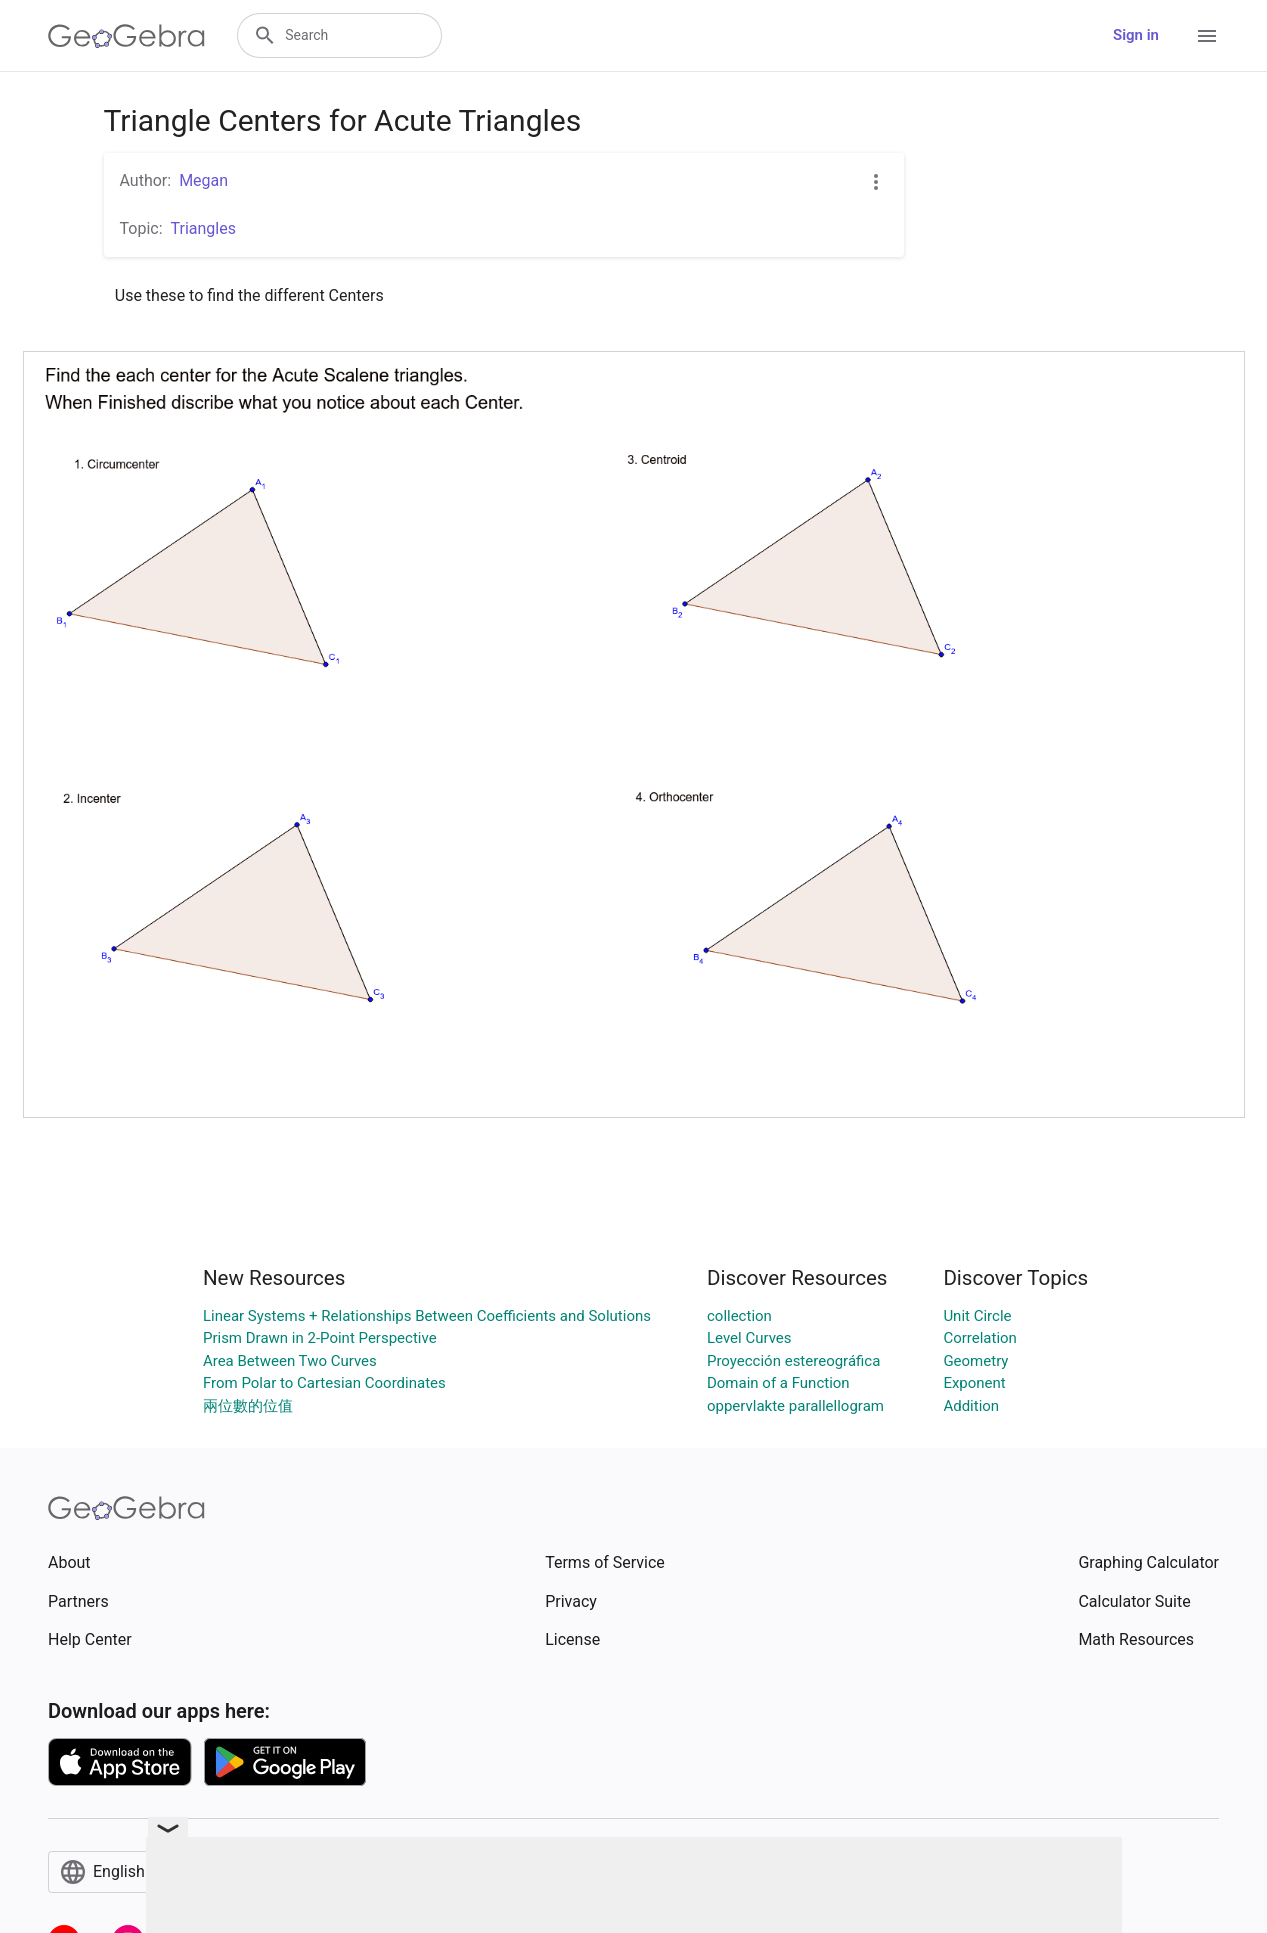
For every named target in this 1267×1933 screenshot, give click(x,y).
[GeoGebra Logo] (126, 36)
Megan (203, 180)
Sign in (1136, 35)
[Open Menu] (1207, 36)
